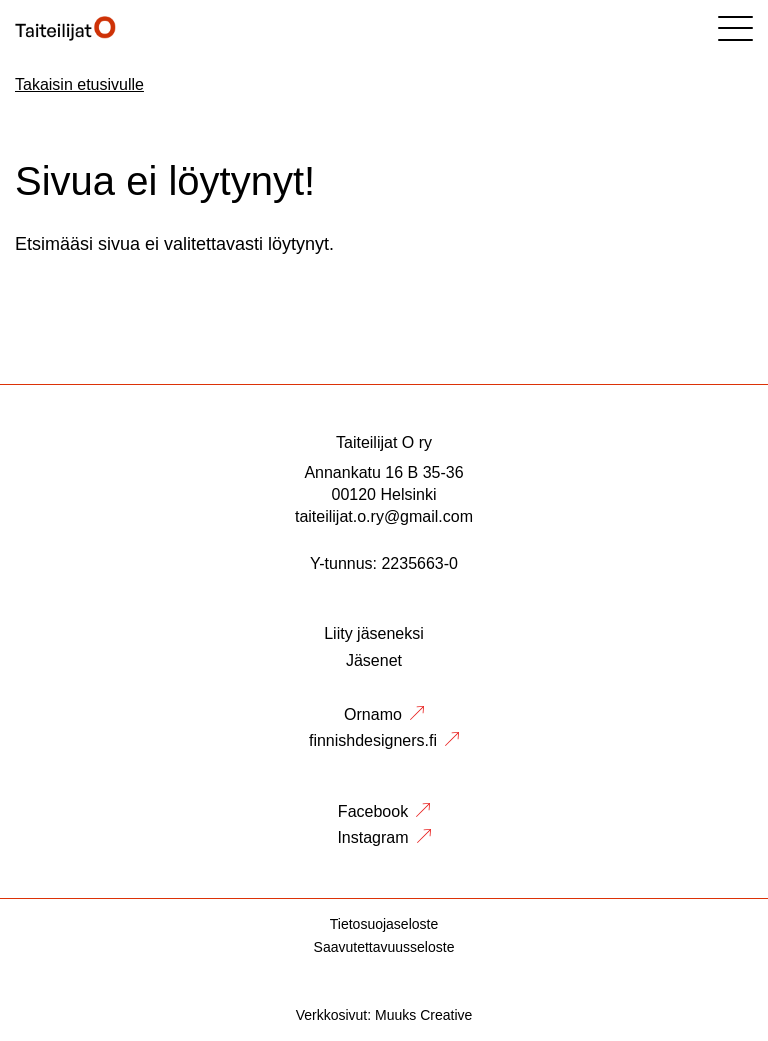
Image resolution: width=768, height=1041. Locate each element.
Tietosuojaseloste (384, 924)
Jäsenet (374, 660)
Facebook (373, 811)
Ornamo (373, 714)
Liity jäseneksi (374, 633)
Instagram (372, 837)
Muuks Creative (423, 1015)
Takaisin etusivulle (79, 84)
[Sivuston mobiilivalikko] (735, 28)
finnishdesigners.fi (373, 740)
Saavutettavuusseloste (384, 947)
